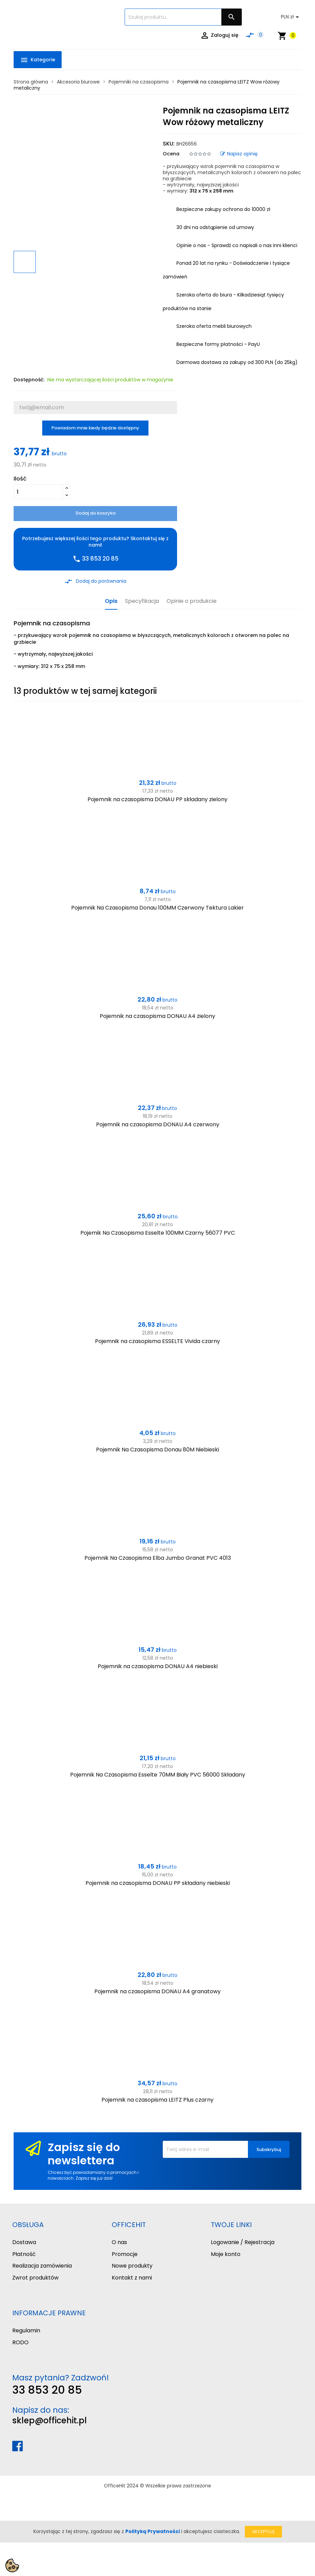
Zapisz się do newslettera (84, 2153)
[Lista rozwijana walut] (291, 17)
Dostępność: (29, 380)
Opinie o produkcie (192, 601)
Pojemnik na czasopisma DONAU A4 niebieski (158, 1666)
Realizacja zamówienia (42, 2266)
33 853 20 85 (47, 2389)
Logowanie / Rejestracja (242, 2242)
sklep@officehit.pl (49, 2420)
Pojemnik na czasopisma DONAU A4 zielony (157, 1016)
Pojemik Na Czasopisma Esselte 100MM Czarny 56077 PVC (157, 1233)
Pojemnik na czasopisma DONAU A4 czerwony (157, 1124)
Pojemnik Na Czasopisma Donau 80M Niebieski (157, 1449)
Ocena (171, 154)
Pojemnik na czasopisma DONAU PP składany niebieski (157, 1883)
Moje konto (225, 2254)
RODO (20, 2342)
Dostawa (24, 2242)
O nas (119, 2242)
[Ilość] (38, 491)
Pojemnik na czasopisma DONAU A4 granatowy (157, 1991)
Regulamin (26, 2330)
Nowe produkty (132, 2266)
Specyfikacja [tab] (142, 601)
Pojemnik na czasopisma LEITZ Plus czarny (157, 2100)
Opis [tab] (111, 601)
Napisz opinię (239, 153)
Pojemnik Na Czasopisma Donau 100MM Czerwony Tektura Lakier (157, 908)
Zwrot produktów (35, 2278)
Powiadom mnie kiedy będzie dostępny (95, 428)
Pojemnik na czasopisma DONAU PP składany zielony (157, 799)
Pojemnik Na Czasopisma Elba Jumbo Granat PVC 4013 (157, 1558)
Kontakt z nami (132, 2278)
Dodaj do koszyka (95, 513)
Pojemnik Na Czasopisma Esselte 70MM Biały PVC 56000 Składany (157, 1775)
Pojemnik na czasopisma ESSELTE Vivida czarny (157, 1341)
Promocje (125, 2254)
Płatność (24, 2254)
